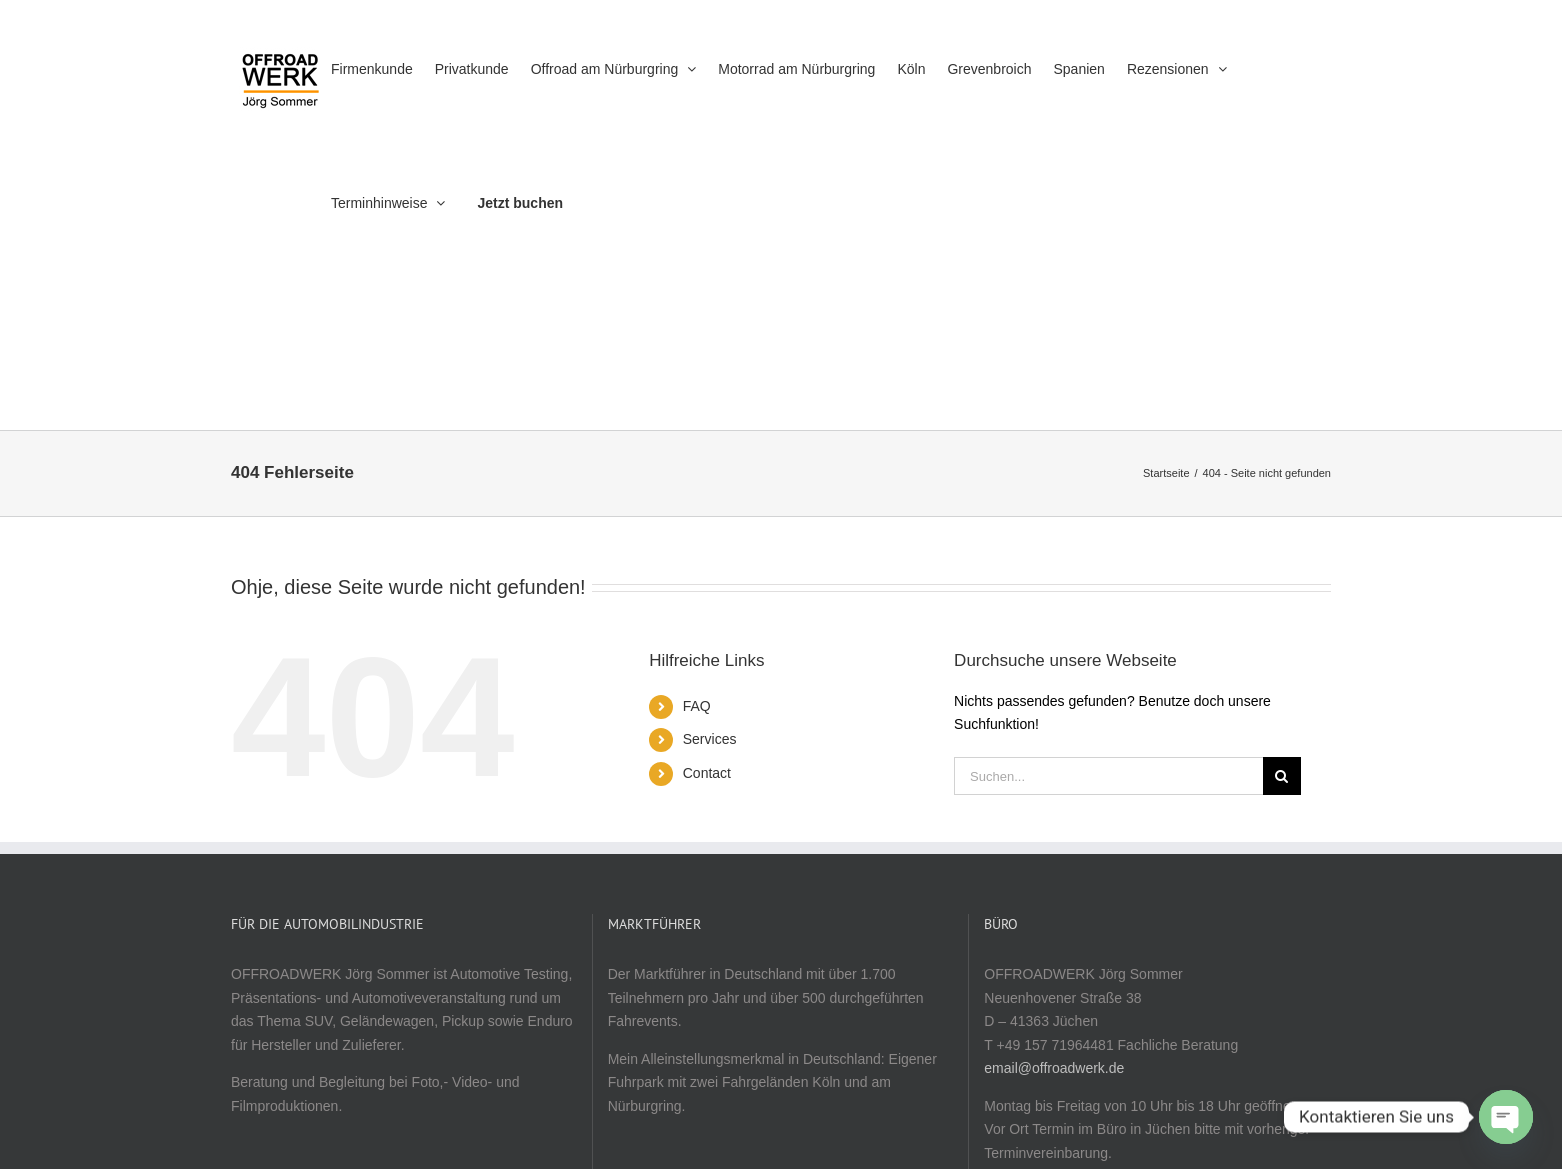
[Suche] (1282, 776)
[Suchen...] (1108, 776)
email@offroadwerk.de (1054, 1068)
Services (710, 739)
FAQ (697, 706)
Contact (707, 773)
